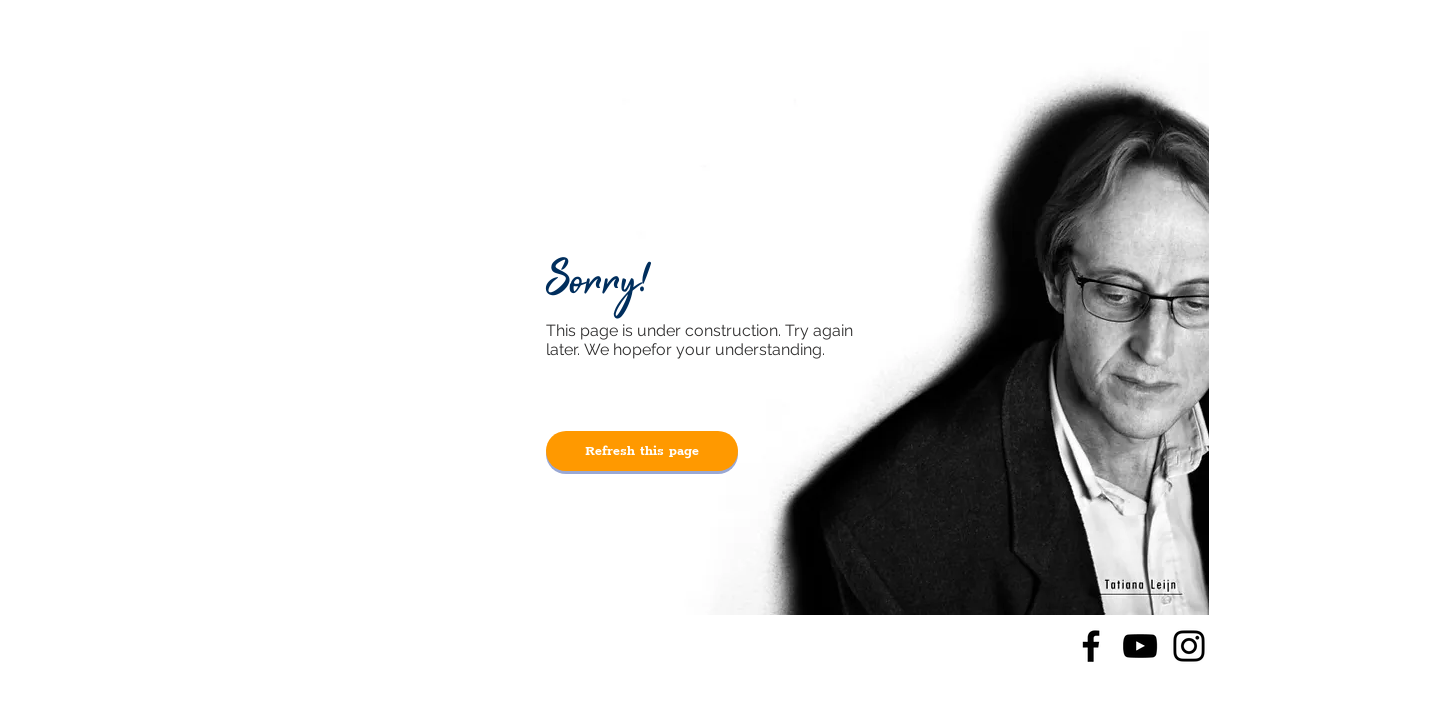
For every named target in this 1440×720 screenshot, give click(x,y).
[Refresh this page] (642, 451)
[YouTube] (1140, 646)
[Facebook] (1091, 646)
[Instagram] (1189, 646)
